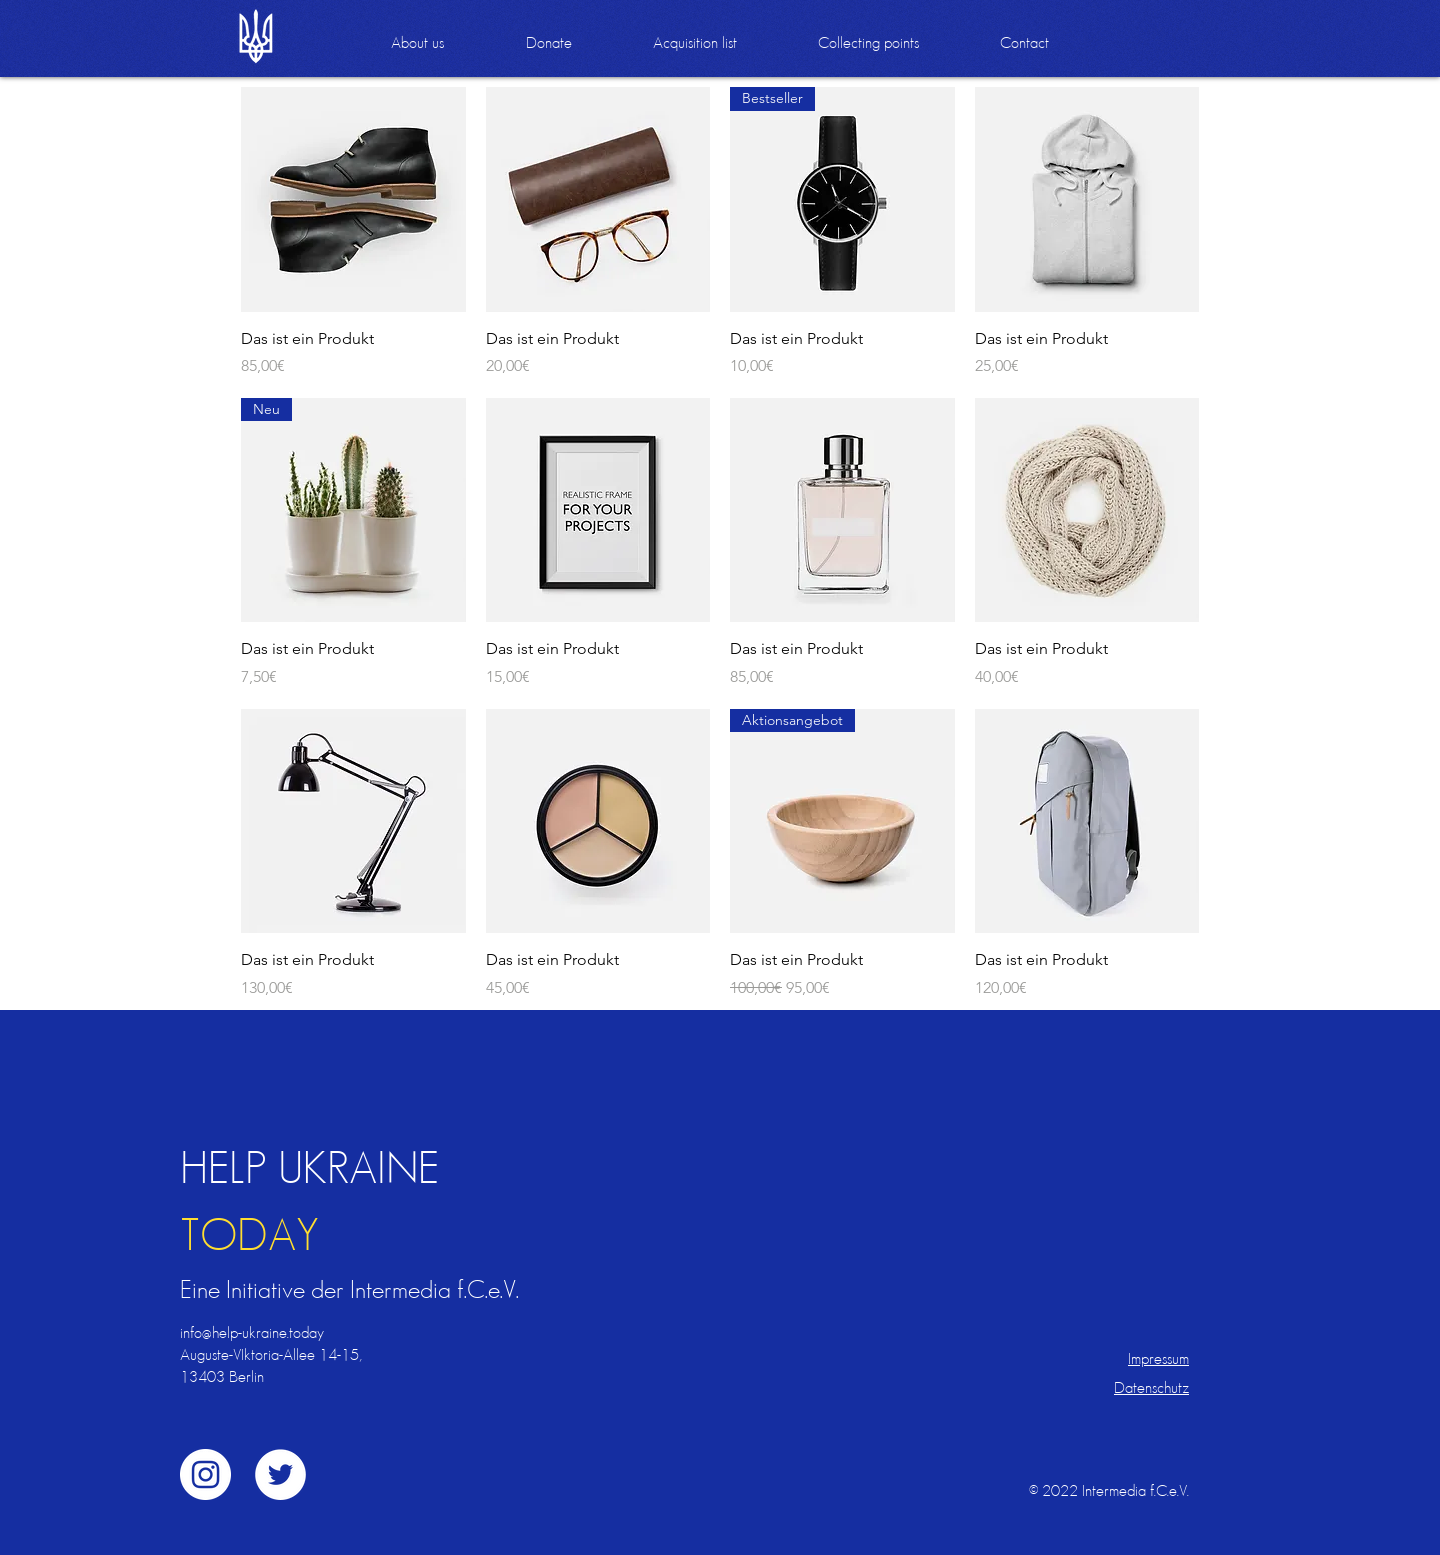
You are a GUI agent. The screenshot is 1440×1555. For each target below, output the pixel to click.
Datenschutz (1151, 1387)
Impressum (1158, 1358)
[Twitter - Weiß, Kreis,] (280, 1474)
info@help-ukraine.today (252, 1332)
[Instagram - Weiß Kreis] (205, 1474)
